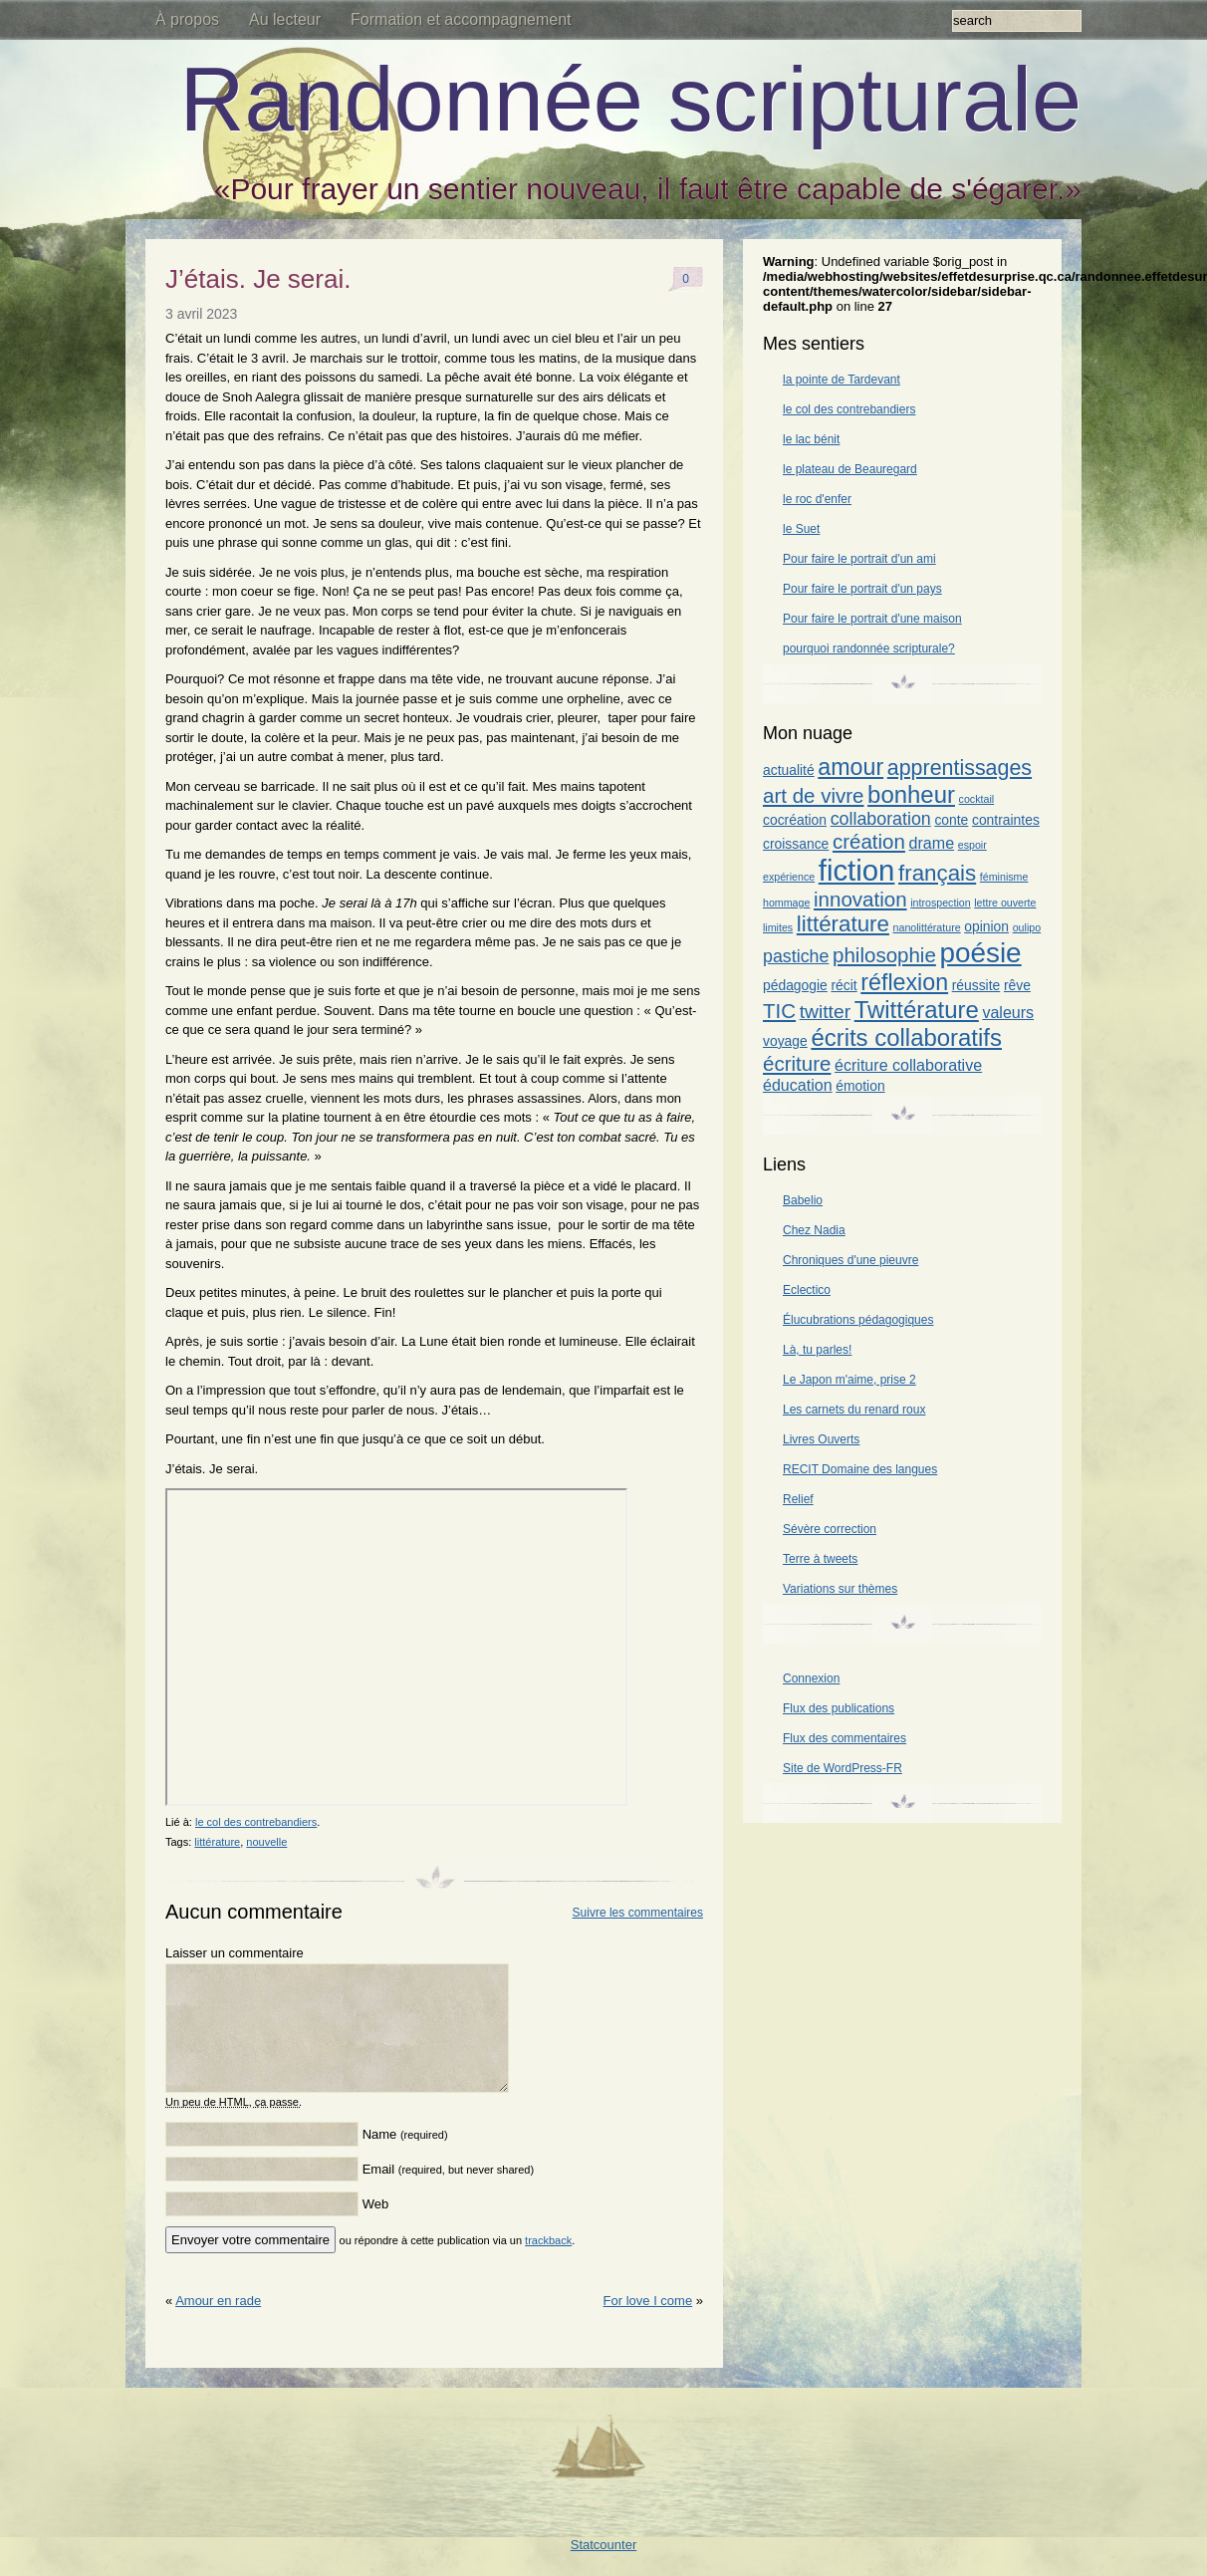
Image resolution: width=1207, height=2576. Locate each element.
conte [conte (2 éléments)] (951, 820)
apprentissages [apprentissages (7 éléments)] (959, 768)
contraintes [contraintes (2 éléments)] (1006, 820)
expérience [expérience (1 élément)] (789, 877)
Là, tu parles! (817, 1350)
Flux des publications (838, 1708)
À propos (187, 19)
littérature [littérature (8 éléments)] (843, 923)
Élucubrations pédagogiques (858, 1320)
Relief (798, 1499)
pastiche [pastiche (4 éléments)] (796, 956)
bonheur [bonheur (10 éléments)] (911, 794)
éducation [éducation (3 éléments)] (798, 1085)
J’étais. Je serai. (258, 279)
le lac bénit (811, 439)
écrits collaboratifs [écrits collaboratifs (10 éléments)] (906, 1037)
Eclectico (807, 1290)
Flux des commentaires (844, 1738)
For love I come (648, 2324)
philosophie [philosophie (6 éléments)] (884, 954)
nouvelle (266, 1842)
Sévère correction (829, 1529)
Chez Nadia (814, 1230)
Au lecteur (285, 19)
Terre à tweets (820, 1559)
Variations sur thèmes (840, 1589)
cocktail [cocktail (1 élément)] (977, 799)
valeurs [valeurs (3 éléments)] (1008, 1012)
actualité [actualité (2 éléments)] (789, 770)
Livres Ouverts (821, 1439)
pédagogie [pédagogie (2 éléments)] (795, 985)
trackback (548, 2264)
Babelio (803, 1200)
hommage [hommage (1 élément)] (786, 902)
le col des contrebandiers (256, 1822)
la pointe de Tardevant (841, 379)
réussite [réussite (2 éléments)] (976, 985)
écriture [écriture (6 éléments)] (797, 1063)
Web (375, 2227)
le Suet (801, 529)
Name (405, 2158)
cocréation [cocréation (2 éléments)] (795, 820)
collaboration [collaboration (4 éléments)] (881, 819)
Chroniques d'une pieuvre (850, 1260)
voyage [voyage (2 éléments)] (785, 1041)
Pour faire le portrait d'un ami (859, 559)
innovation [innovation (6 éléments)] (860, 899)
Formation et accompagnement (461, 19)
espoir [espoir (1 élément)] (972, 845)
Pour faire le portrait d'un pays (862, 589)
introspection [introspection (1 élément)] (940, 902)
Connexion (811, 1678)
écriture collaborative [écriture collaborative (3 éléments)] (908, 1065)
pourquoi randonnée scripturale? (869, 648)
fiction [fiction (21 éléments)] (857, 870)
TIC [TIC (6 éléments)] (779, 1010)
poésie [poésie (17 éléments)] (980, 952)
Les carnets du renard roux (854, 1410)
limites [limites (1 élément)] (778, 927)
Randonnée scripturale (630, 99)
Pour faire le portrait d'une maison (872, 619)
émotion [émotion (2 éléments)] (860, 1086)
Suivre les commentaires (638, 1913)
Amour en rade (218, 2324)
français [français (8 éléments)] (937, 873)
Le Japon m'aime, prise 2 (849, 1380)
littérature (217, 1842)
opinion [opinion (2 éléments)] (986, 926)
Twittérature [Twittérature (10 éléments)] (916, 1009)
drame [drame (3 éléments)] (932, 843)
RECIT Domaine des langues (860, 1469)
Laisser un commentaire (234, 1952)
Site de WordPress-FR (842, 1768)
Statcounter (604, 2568)
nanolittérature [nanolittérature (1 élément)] (927, 927)
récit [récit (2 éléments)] (843, 985)
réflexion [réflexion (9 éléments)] (904, 982)
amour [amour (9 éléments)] (850, 767)
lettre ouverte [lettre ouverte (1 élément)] (1005, 902)
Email (448, 2193)
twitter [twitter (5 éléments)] (825, 1011)
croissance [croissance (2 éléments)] (796, 844)
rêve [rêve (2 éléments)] (1017, 985)
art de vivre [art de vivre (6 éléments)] (813, 795)
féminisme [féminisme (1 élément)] (1004, 877)
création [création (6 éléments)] (869, 841)
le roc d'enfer (817, 499)
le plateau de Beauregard (850, 469)
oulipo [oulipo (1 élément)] (1027, 927)
